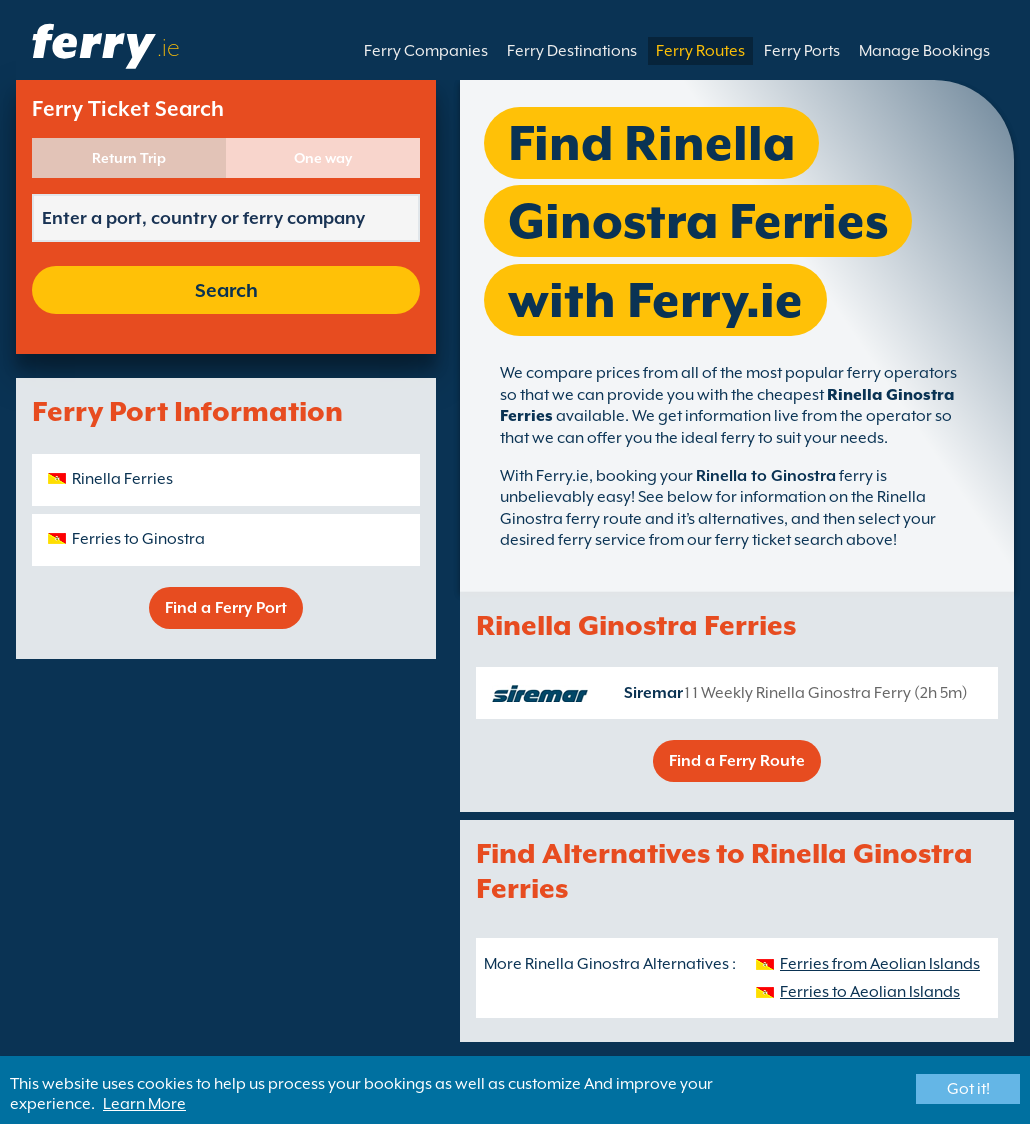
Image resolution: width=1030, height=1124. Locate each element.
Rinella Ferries (122, 479)
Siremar (653, 693)
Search (226, 290)
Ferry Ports (802, 51)
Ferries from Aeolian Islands (880, 964)
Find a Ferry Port (226, 608)
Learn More (144, 1104)
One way (323, 158)
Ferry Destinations (572, 51)
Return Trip (129, 158)
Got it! (968, 1089)
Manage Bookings (924, 51)
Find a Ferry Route (737, 761)
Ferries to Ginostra (138, 539)
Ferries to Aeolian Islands (870, 992)
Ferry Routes (700, 51)
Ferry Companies (426, 51)
